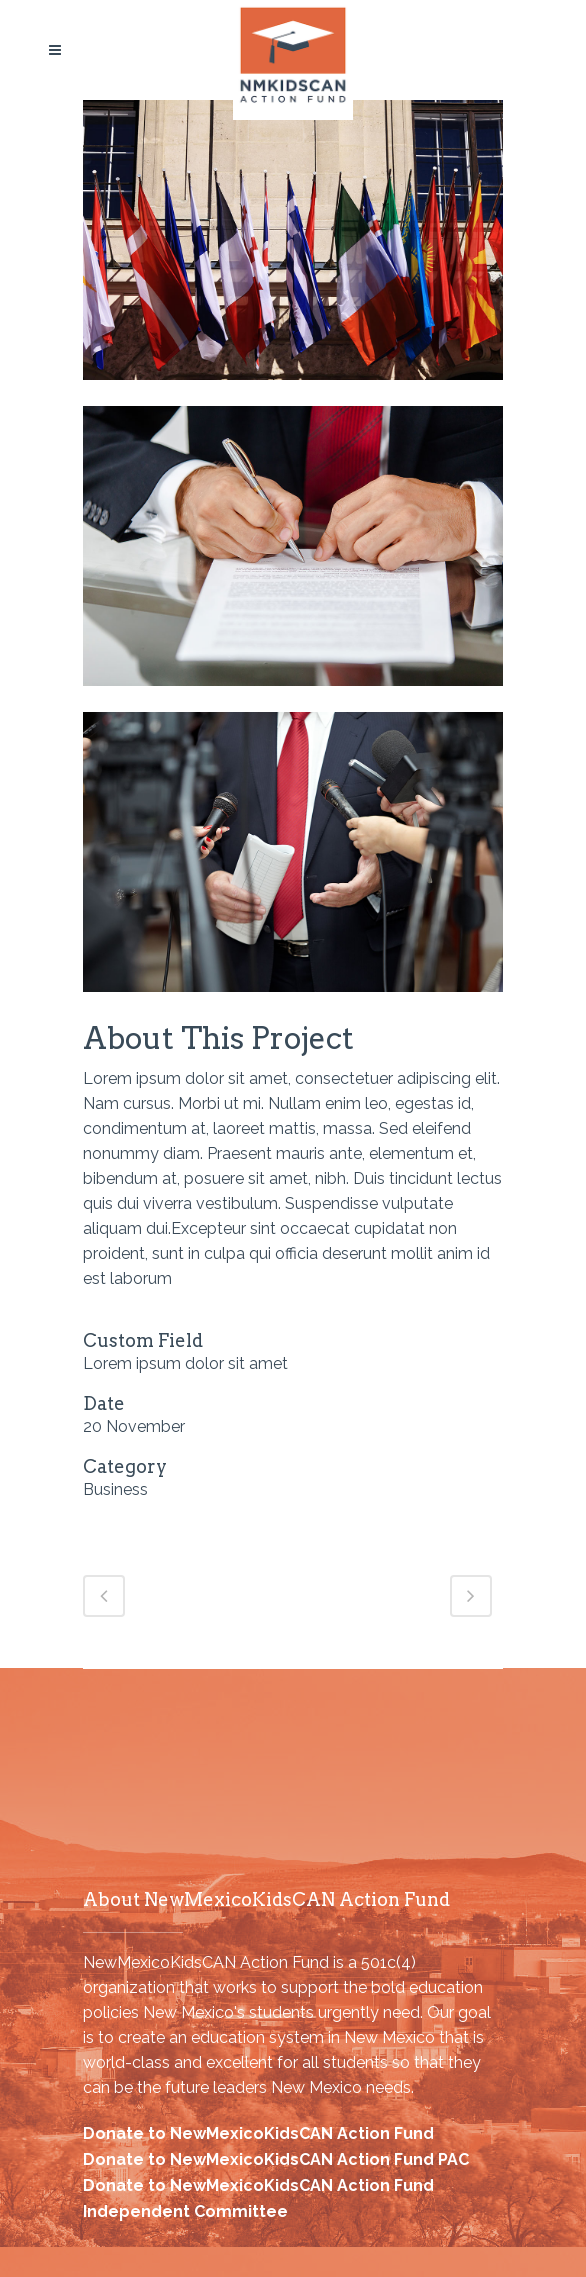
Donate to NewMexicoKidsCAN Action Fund (258, 2133)
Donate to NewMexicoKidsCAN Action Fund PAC (276, 2159)
